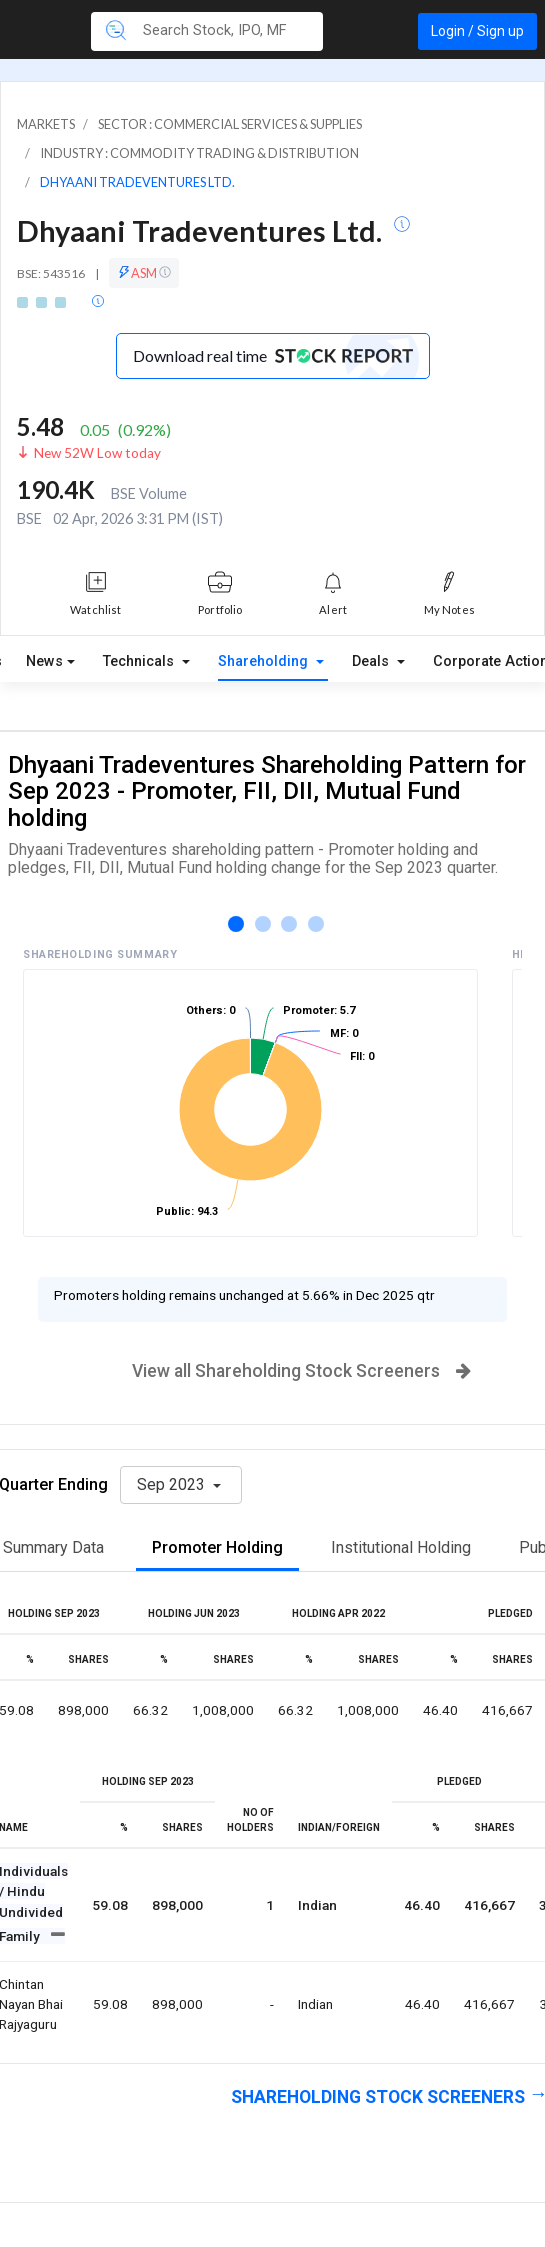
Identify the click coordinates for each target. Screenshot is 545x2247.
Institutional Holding (401, 1547)
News (44, 661)
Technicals (140, 661)
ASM (144, 273)
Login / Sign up (477, 31)
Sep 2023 (173, 1484)
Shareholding (265, 661)
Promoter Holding (217, 1547)
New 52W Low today (97, 453)
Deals (372, 661)
